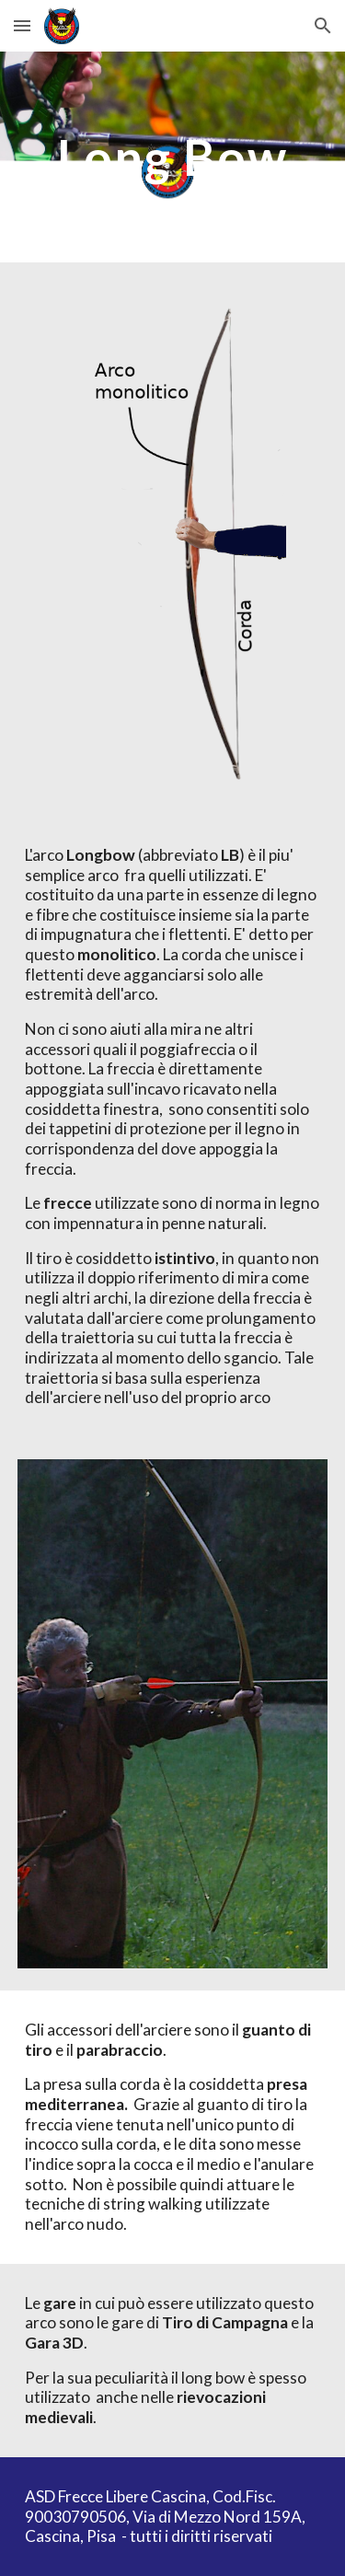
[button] (22, 25)
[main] (172, 157)
